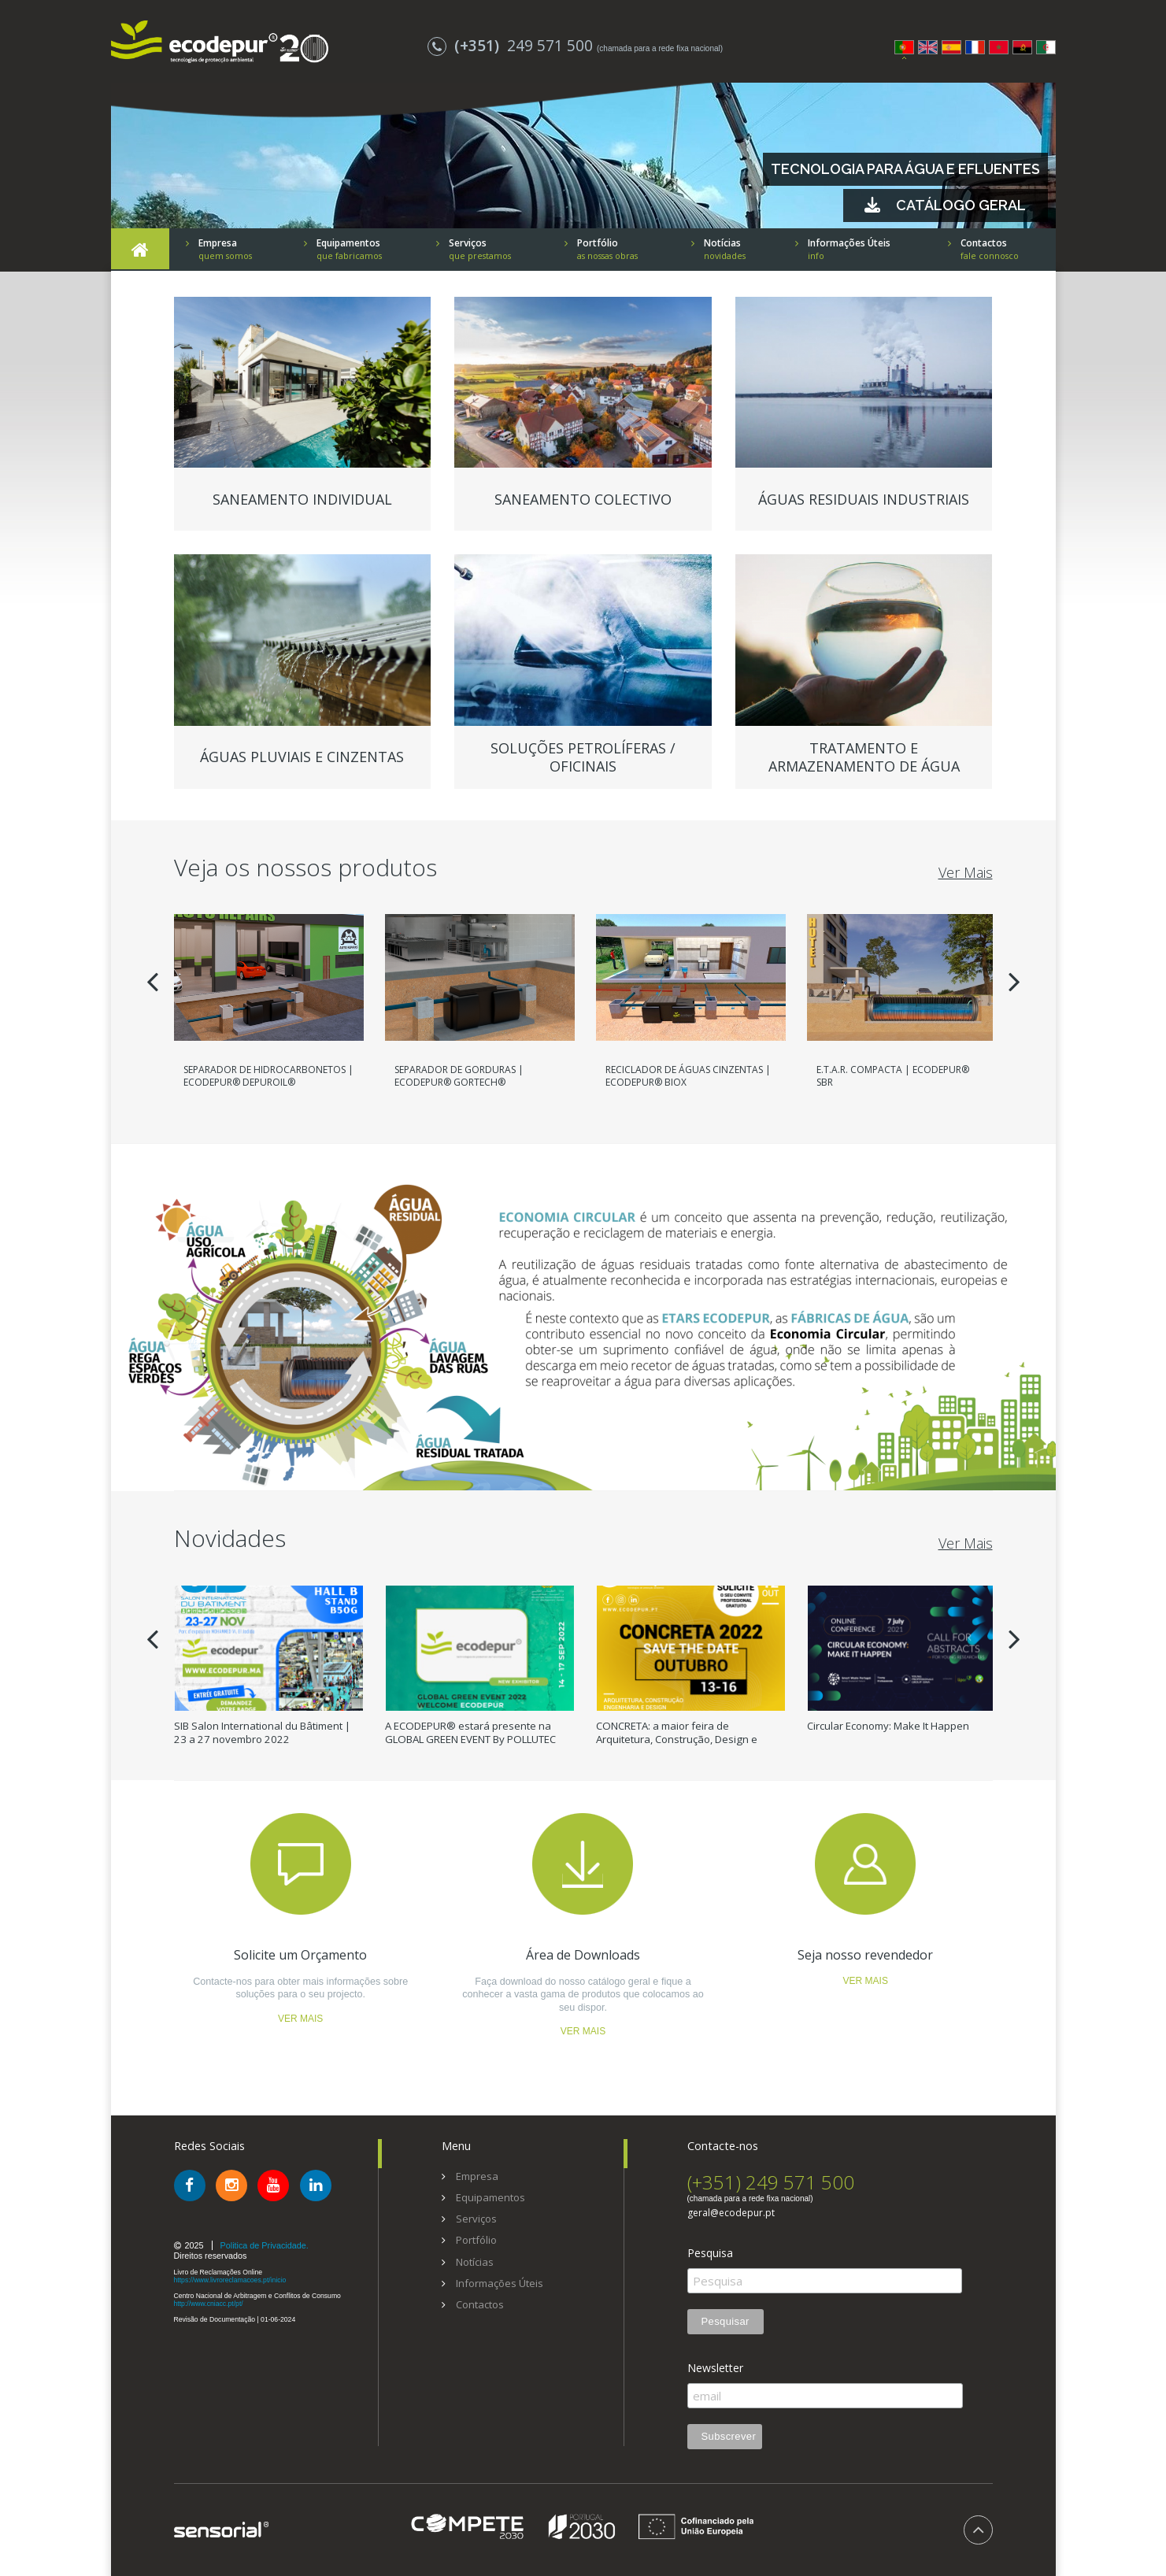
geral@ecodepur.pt (731, 2213)
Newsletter (715, 2368)
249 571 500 (512, 45)
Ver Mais (965, 872)
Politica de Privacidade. (264, 2245)
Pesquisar (725, 2321)
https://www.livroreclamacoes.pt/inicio (230, 2280)
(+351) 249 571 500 (770, 2182)
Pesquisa (710, 2253)
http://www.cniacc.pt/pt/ (208, 2304)
